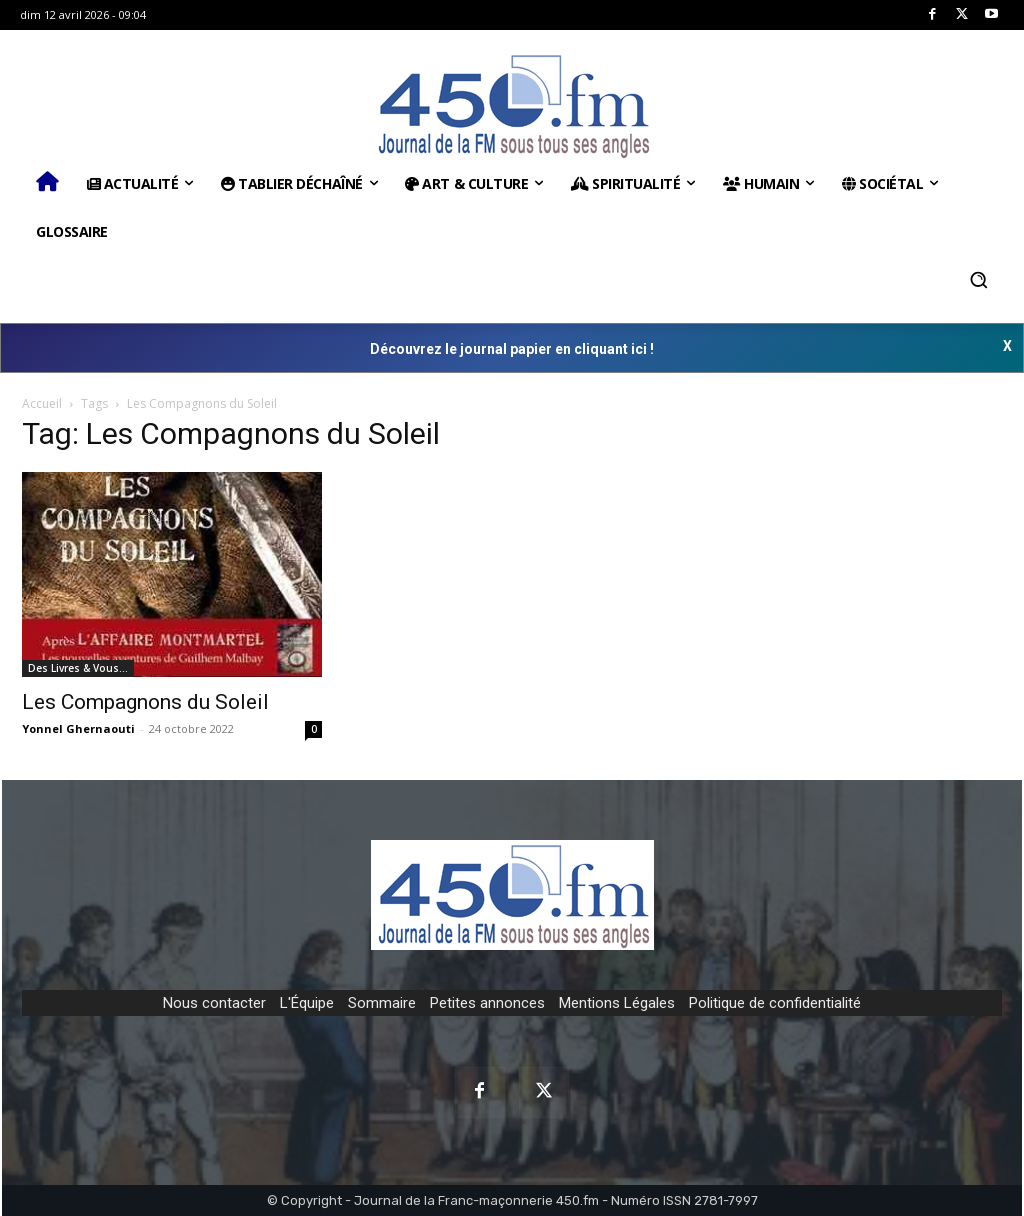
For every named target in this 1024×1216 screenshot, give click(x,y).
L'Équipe (307, 1003)
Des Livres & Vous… (78, 668)
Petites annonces (487, 1003)
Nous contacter (214, 1003)
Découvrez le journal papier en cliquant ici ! (512, 349)
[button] (979, 280)
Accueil (42, 403)
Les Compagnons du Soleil (145, 702)
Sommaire (382, 1003)
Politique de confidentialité (775, 1003)
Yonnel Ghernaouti (78, 728)
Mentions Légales (617, 1003)
